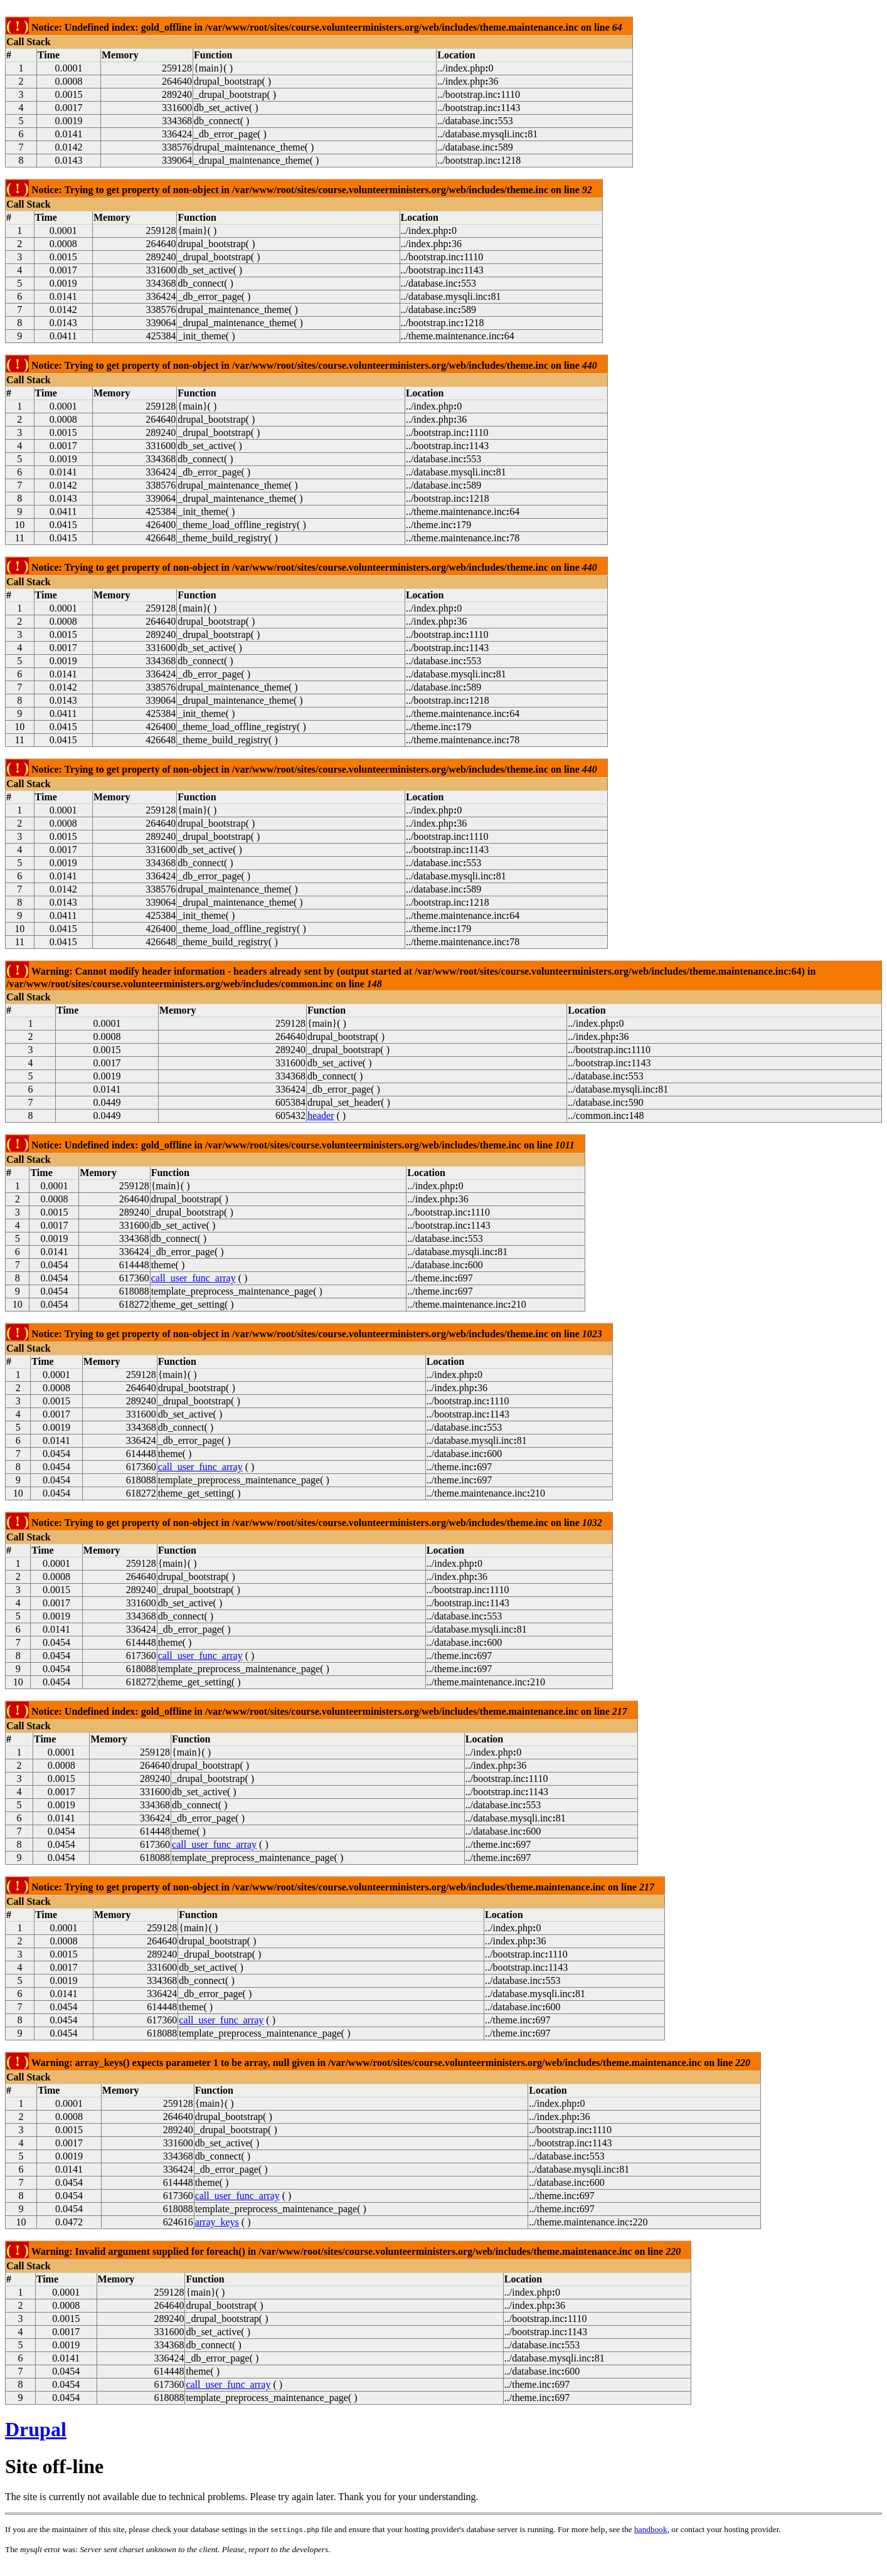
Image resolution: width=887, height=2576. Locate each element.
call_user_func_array (193, 1278)
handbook (650, 2529)
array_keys (217, 2222)
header (320, 1115)
